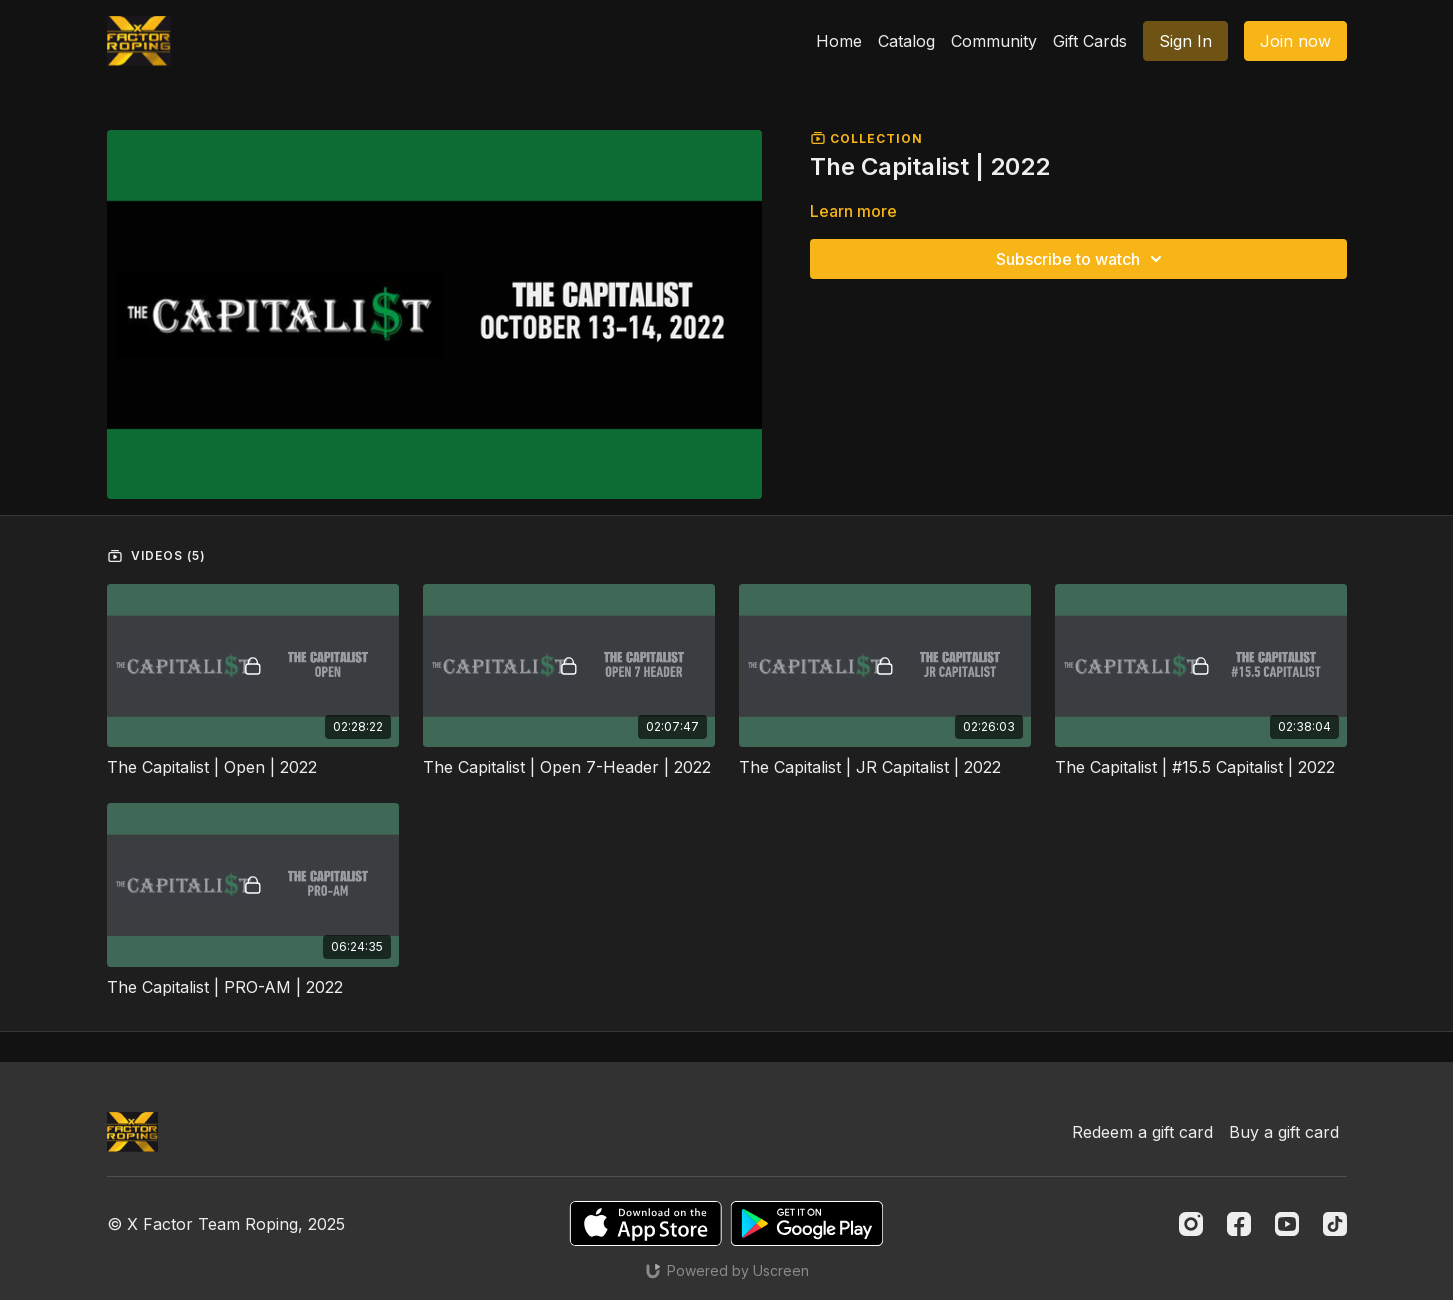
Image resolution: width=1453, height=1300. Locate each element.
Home (839, 41)
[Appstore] (645, 1223)
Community (994, 41)
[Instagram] (1191, 1224)
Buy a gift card (1284, 1132)
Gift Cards (1090, 41)
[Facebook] (1239, 1224)
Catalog (906, 41)
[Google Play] (807, 1223)
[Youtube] (1287, 1224)
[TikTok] (1335, 1224)
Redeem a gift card (1142, 1132)
